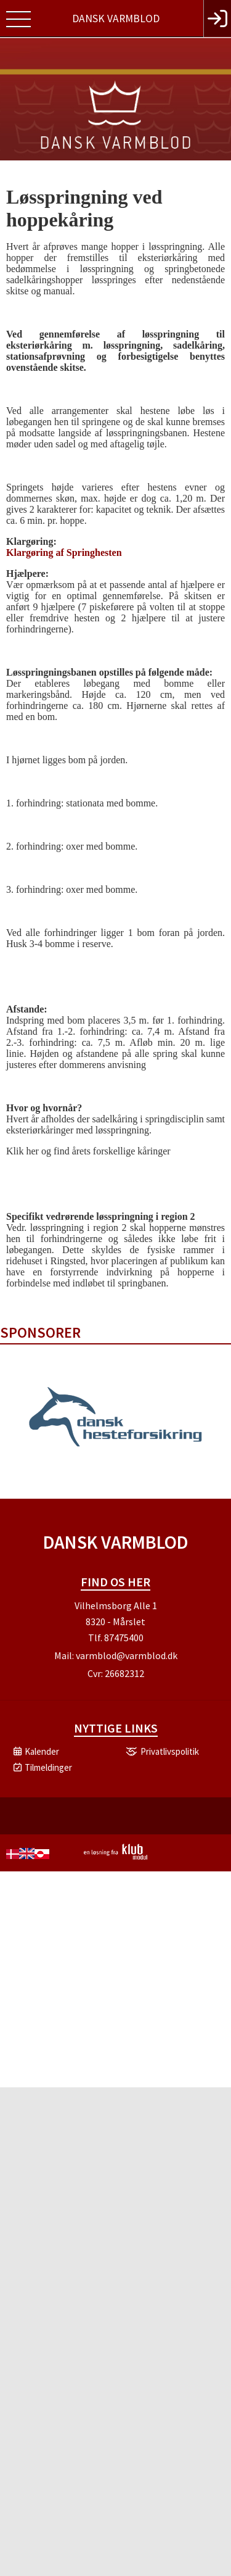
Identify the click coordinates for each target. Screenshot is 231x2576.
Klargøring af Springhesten (64, 552)
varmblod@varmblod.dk (126, 1655)
